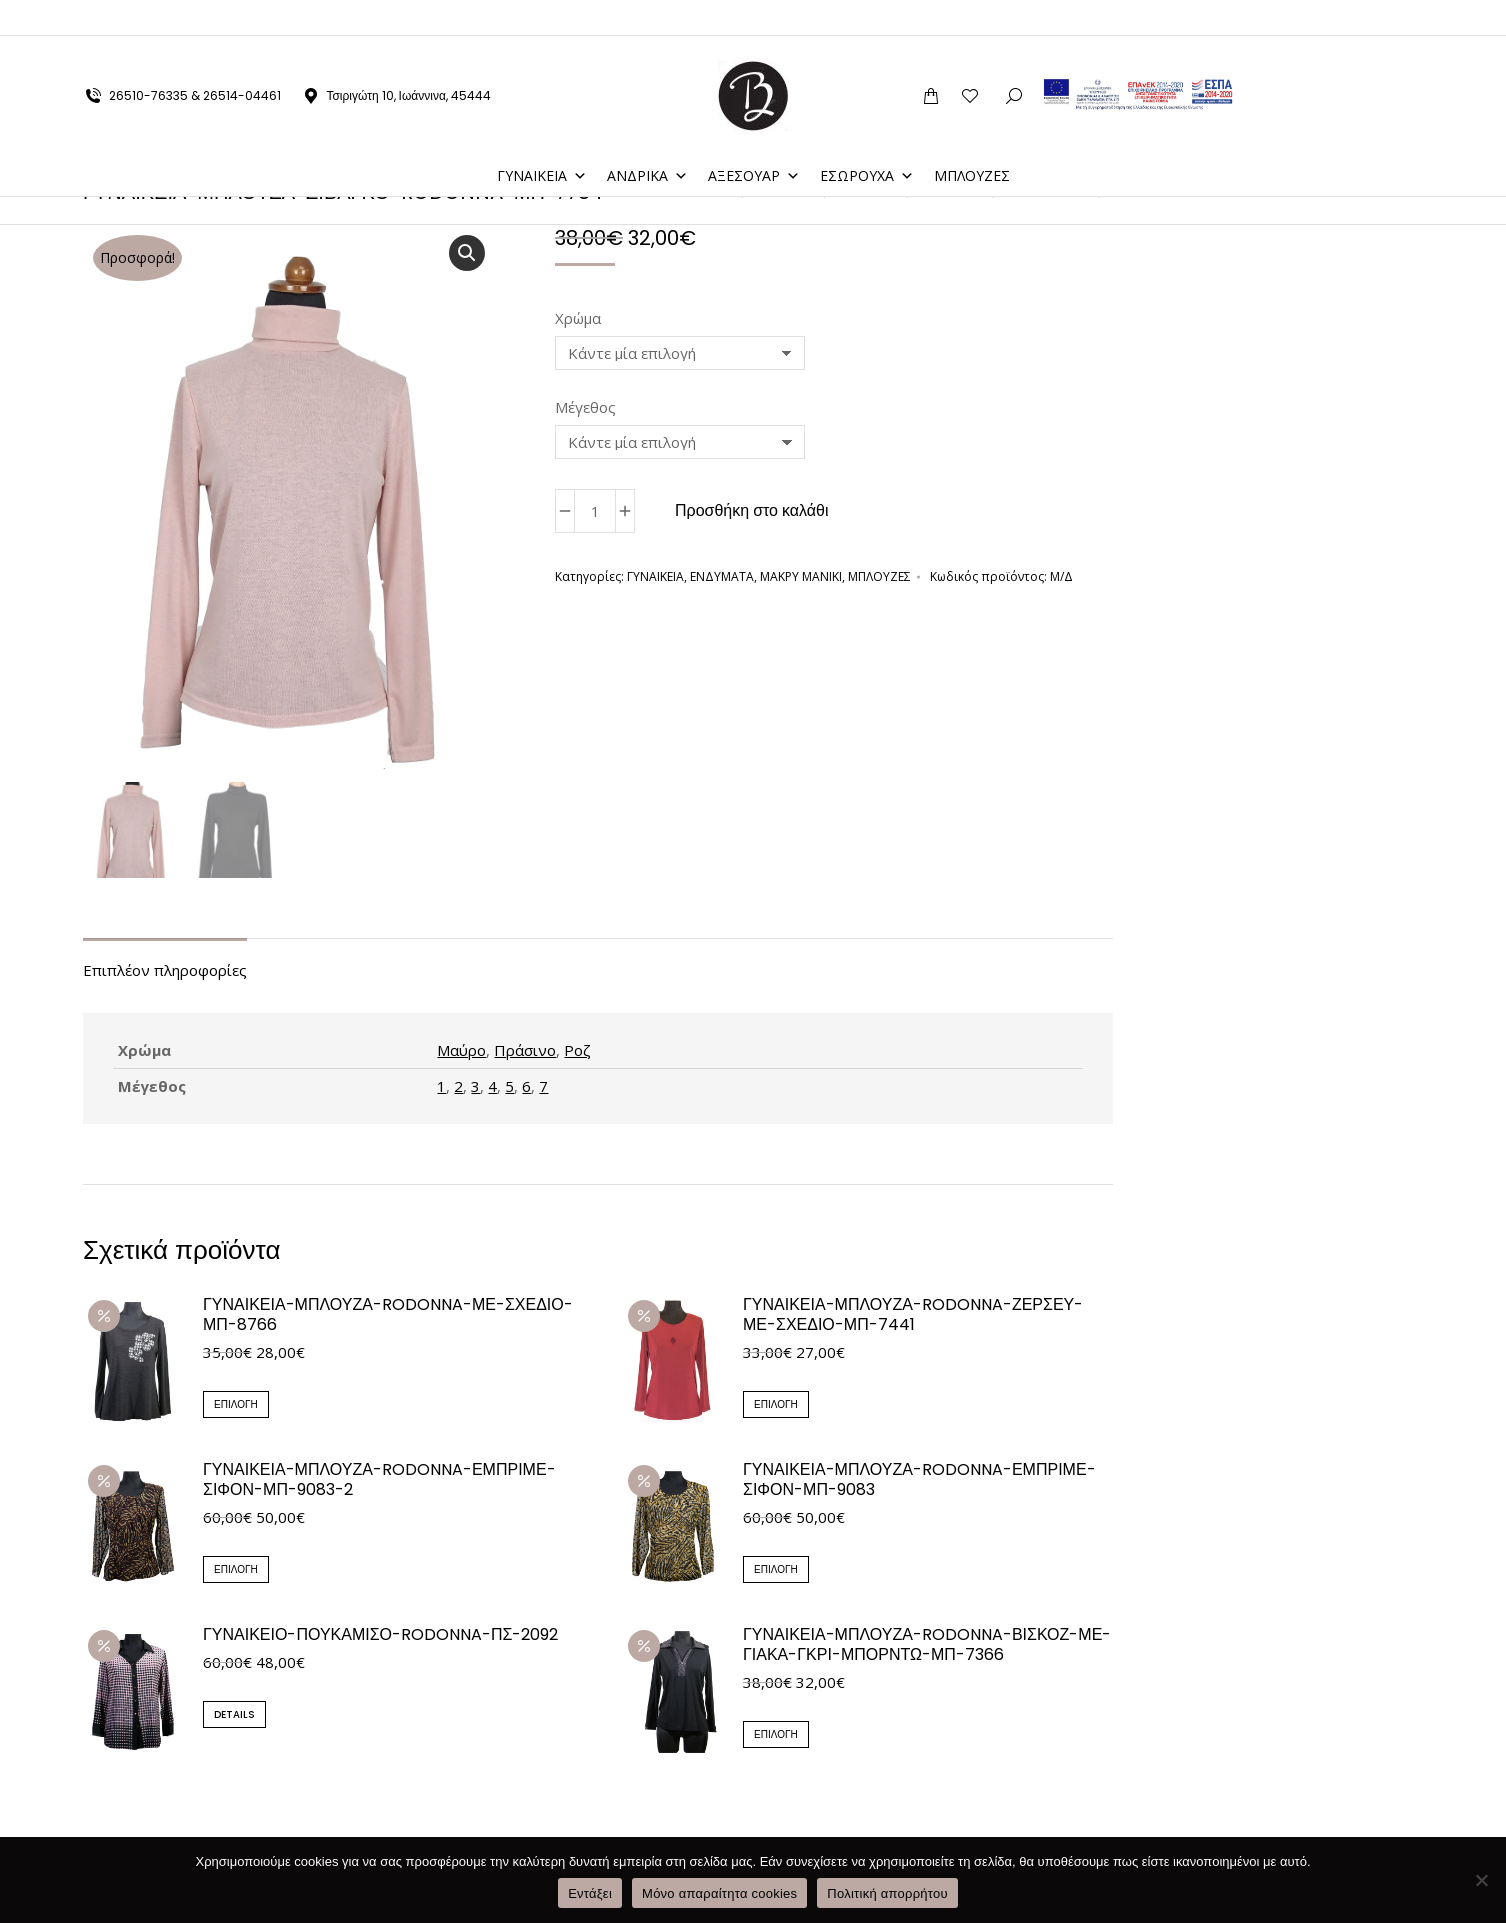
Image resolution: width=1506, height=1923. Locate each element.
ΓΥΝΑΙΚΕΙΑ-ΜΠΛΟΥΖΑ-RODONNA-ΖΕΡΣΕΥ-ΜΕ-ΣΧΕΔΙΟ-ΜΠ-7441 (913, 1317)
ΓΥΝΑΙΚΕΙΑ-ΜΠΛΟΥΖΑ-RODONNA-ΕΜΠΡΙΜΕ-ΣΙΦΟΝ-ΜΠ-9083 (919, 1482)
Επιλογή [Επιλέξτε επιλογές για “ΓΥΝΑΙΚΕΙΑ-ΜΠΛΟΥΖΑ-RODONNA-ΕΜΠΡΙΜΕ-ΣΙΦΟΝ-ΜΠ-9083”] (776, 1571)
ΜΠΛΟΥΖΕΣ (972, 139)
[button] (467, 253)
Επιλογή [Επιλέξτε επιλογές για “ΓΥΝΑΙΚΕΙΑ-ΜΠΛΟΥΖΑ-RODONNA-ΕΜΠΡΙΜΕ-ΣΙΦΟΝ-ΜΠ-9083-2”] (236, 1571)
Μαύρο (461, 1052)
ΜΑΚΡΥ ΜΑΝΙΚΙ (801, 576)
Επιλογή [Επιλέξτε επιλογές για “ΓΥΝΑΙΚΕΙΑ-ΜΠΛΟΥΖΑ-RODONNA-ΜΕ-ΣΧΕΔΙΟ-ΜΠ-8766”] (236, 1406)
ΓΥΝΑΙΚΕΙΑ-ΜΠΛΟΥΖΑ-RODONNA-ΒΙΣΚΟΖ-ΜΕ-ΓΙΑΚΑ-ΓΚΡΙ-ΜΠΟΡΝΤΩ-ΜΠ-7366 (927, 1648)
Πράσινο (525, 1052)
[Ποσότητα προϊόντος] (595, 511)
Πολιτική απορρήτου (887, 1893)
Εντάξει (590, 1893)
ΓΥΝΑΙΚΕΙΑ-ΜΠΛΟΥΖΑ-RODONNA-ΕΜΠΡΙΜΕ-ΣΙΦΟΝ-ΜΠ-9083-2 (379, 1482)
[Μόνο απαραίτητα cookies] (1481, 1880)
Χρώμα (578, 318)
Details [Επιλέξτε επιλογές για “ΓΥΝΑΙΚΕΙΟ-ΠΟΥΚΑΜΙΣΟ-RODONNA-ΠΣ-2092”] (234, 1717)
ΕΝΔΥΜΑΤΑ (722, 576)
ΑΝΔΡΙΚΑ (647, 139)
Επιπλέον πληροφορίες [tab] (165, 972)
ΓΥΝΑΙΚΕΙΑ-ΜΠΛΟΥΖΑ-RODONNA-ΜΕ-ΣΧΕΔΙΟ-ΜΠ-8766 (388, 1317)
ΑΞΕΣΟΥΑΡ (754, 139)
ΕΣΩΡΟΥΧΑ (867, 139)
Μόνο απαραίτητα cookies (719, 1893)
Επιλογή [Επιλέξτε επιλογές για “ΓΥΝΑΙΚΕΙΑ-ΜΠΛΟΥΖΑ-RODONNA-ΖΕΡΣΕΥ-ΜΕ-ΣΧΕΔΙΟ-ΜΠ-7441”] (776, 1406)
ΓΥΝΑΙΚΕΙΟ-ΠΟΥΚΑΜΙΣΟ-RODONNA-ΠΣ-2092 (380, 1638)
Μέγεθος (585, 407)
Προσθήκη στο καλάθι (752, 510)
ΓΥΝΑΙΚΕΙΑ (542, 139)
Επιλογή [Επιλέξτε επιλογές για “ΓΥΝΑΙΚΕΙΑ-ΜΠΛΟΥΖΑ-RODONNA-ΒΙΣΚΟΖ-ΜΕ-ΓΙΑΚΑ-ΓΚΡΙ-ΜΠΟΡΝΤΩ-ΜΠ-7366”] (776, 1737)
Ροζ (577, 1052)
